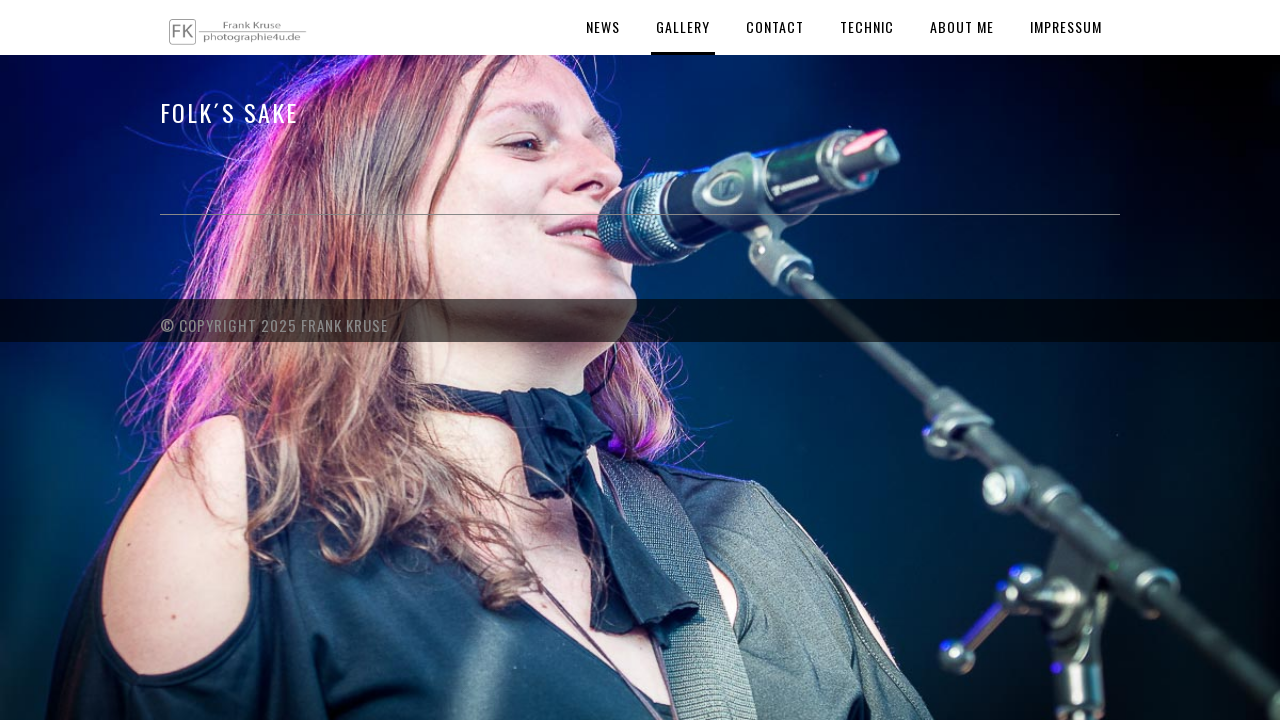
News (603, 26)
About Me (962, 26)
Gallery (683, 26)
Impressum (1066, 26)
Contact (775, 26)
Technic (867, 26)
